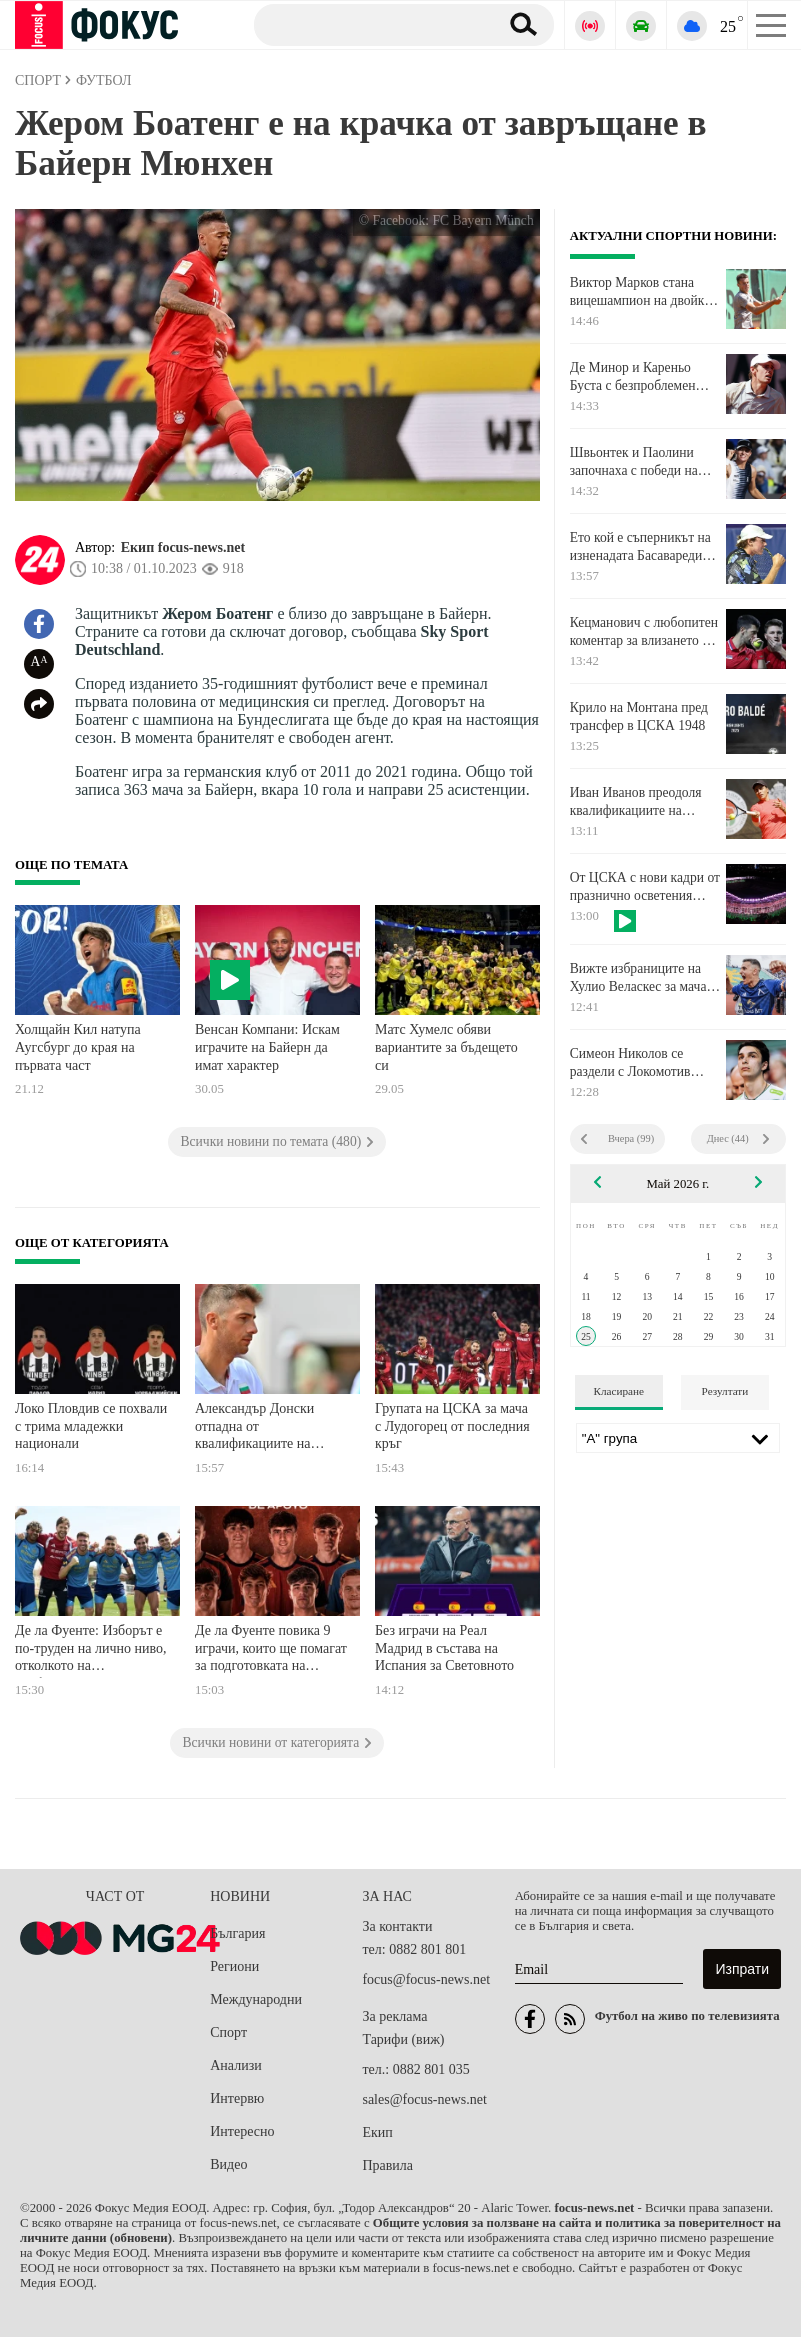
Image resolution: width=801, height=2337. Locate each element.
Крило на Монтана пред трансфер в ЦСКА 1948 (639, 716)
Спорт (228, 2032)
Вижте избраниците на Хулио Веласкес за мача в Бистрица (643, 978)
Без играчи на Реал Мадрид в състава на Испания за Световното (444, 1648)
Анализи (235, 2065)
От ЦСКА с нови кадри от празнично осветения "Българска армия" (645, 887)
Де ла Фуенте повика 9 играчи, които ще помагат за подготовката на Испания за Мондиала (271, 1650)
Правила (387, 2165)
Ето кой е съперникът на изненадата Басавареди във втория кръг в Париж (642, 547)
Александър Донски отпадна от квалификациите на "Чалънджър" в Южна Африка (260, 1428)
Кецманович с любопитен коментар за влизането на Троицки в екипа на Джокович (644, 632)
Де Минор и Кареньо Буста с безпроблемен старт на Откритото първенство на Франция (639, 377)
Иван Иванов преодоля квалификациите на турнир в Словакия (636, 802)
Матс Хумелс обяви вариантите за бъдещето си (446, 1047)
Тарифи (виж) (403, 2039)
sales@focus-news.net (424, 2099)
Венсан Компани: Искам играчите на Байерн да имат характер (267, 1047)
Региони (234, 1966)
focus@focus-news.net (426, 1979)
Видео (228, 2164)
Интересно (242, 2131)
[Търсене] (368, 24)
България (237, 1933)
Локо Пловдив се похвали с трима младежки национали (91, 1426)
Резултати (725, 1391)
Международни (256, 1999)
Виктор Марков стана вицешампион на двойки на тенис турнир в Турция (644, 292)
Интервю (237, 2098)
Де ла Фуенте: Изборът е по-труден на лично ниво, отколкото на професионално (90, 1650)
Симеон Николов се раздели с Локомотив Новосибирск (630, 1063)
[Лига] (678, 1438)
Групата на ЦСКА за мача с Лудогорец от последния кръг (452, 1426)
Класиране (619, 1391)
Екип (377, 2132)
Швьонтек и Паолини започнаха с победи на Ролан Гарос (634, 462)
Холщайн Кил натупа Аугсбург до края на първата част (78, 1047)
